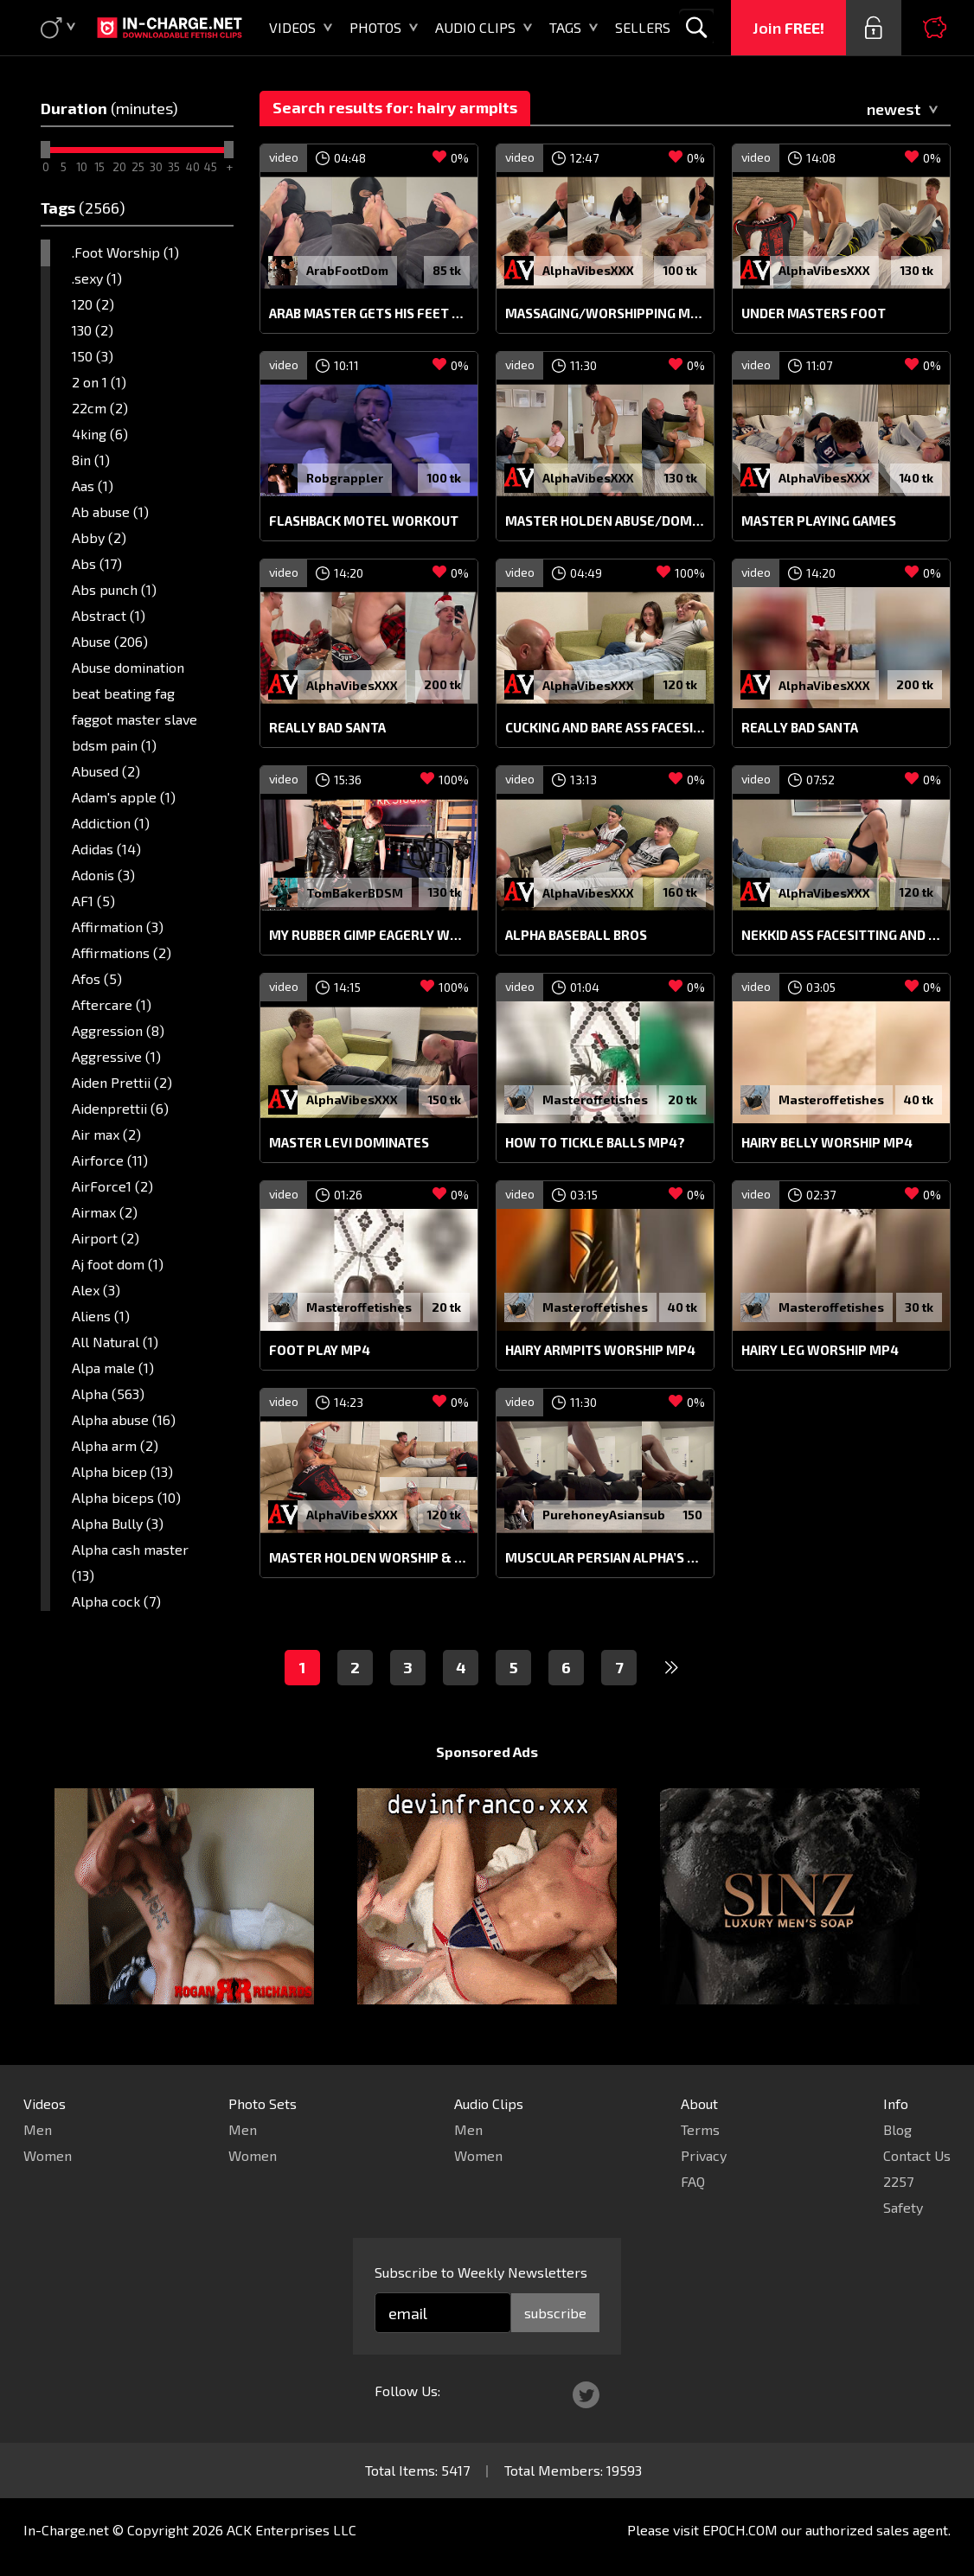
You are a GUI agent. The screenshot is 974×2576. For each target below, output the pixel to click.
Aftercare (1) (111, 1004)
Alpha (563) (108, 1393)
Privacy (704, 2155)
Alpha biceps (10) (126, 1497)
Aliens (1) (101, 1315)
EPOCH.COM (740, 2530)
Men (37, 2129)
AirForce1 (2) (112, 1186)
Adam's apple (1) (124, 797)
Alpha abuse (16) (124, 1419)
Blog (897, 2129)
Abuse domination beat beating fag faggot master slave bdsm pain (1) (134, 706)
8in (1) (91, 459)
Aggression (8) (118, 1030)
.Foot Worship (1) (125, 252)
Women (47, 2155)
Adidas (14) (106, 849)
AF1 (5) (93, 900)
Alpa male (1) (113, 1367)
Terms (700, 2129)
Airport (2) (105, 1238)
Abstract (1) (108, 615)
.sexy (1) (97, 278)
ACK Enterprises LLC (291, 2530)
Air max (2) (106, 1134)
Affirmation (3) (117, 926)
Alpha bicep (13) (122, 1471)
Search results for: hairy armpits (394, 107)
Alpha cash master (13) (130, 1562)
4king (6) (100, 433)
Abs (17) (97, 563)
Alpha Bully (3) (117, 1523)
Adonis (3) (103, 874)
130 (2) (92, 330)
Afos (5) (97, 978)
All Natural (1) (115, 1341)
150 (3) (92, 356)
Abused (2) (106, 771)
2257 (898, 2181)
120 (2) (93, 304)
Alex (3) (96, 1290)
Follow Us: (407, 2390)
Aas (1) (92, 485)
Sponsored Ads (487, 1751)
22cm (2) (100, 408)
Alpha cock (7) (116, 1601)
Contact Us (917, 2155)
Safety (903, 2207)
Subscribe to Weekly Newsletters (481, 2272)
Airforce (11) (110, 1160)
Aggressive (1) (116, 1056)
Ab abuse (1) (110, 511)
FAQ (693, 2181)
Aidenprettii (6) (120, 1108)
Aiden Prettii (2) (122, 1082)
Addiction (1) (111, 823)
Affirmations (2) (121, 952)
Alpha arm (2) (115, 1445)
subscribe (555, 2312)
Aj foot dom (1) (117, 1264)
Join (788, 27)
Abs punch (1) (114, 589)
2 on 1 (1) (99, 382)
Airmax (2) (105, 1212)
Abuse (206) (110, 641)
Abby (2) (99, 537)
